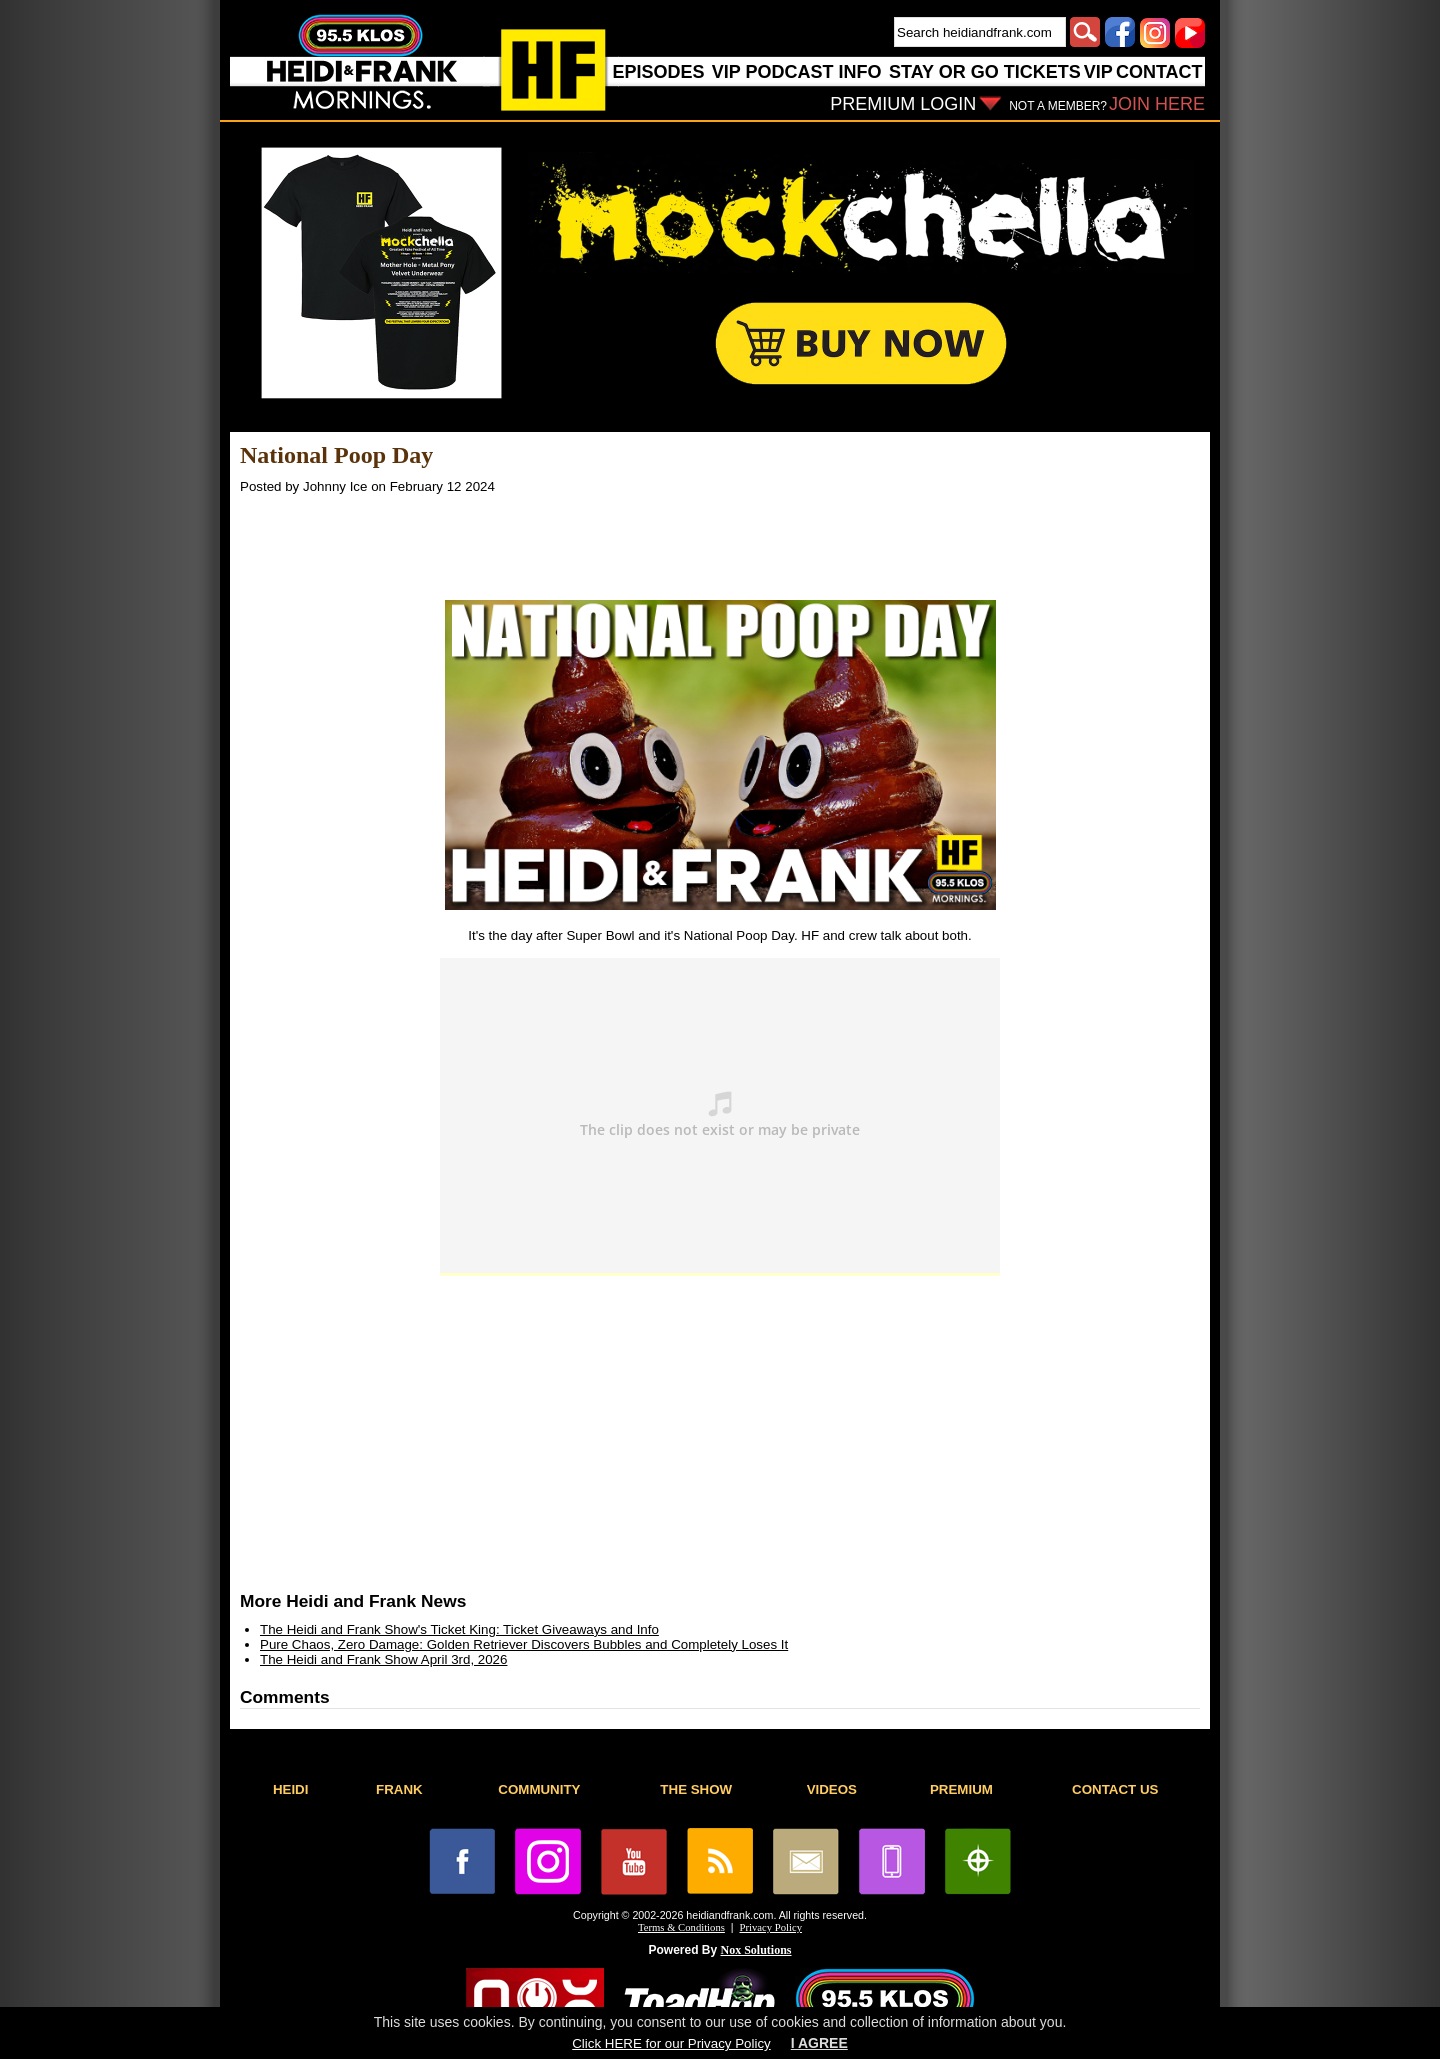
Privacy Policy (771, 1927)
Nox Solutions (756, 1950)
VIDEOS (832, 1789)
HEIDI (291, 1789)
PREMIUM (961, 1789)
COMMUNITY (539, 1789)
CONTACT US (1115, 1789)
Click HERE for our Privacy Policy (671, 2043)
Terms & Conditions (681, 1927)
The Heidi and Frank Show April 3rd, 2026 (383, 1659)
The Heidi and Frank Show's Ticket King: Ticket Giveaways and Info (459, 1629)
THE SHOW (696, 1789)
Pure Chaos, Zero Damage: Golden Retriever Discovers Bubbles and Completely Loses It (524, 1644)
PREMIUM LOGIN (903, 104)
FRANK (399, 1789)
